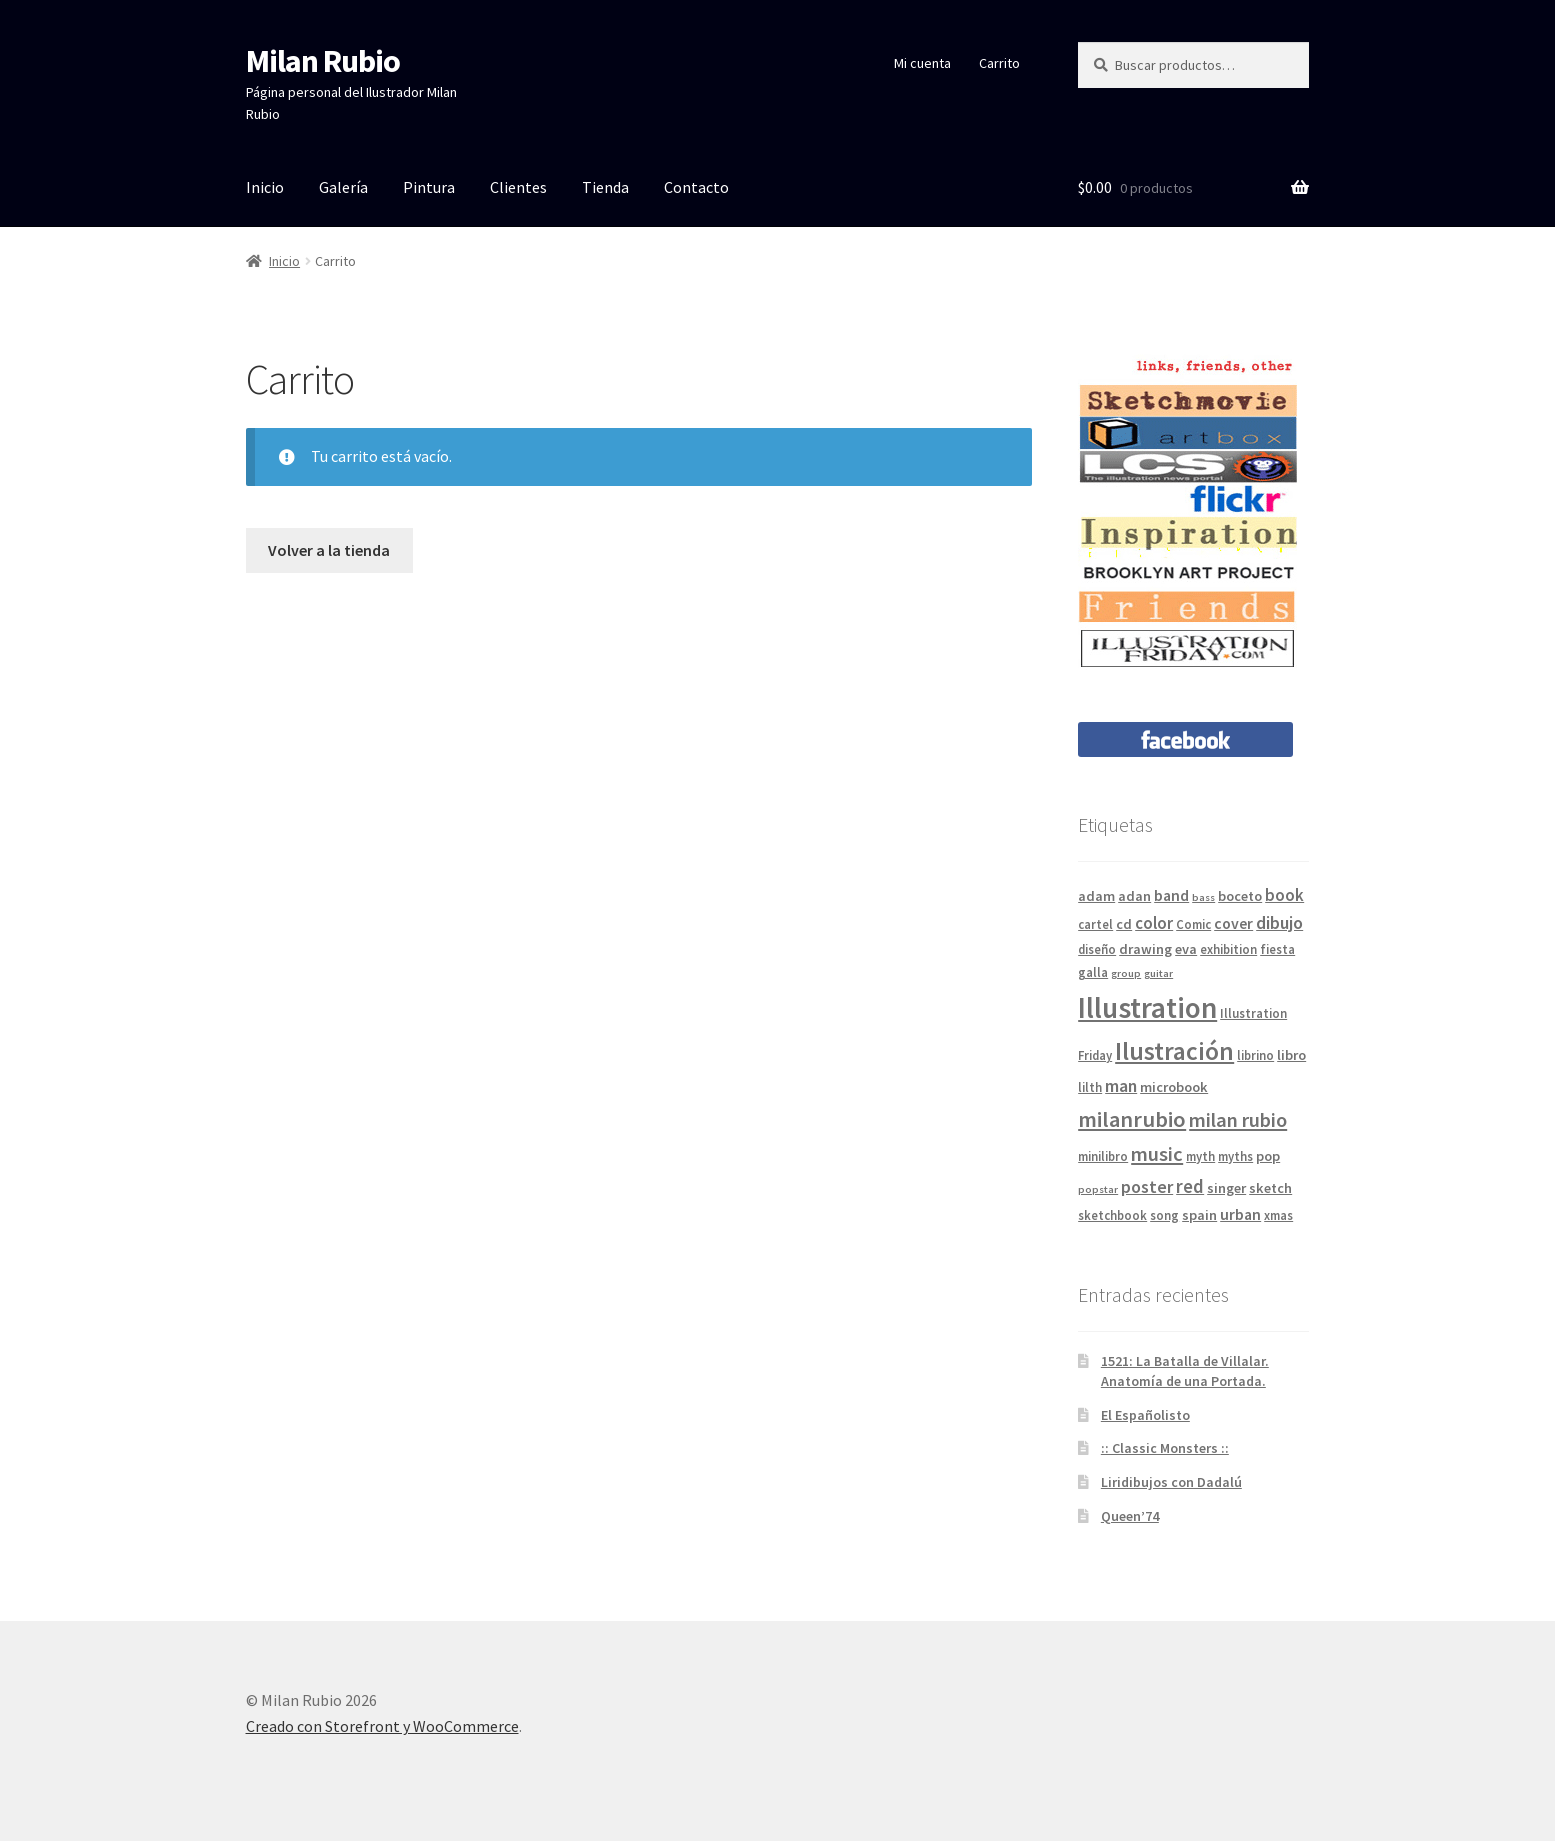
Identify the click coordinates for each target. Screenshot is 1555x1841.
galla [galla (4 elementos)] (1093, 972)
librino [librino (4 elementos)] (1255, 1055)
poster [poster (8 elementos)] (1147, 1186)
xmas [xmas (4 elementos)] (1278, 1215)
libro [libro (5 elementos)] (1291, 1055)
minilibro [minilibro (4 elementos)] (1103, 1156)
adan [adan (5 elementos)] (1134, 896)
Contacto (696, 187)
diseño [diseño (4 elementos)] (1097, 949)
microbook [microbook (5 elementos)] (1174, 1087)
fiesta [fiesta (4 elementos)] (1277, 949)
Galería (343, 187)
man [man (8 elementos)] (1121, 1085)
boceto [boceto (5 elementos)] (1240, 896)
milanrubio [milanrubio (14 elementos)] (1132, 1119)
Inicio (265, 187)
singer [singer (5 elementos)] (1226, 1188)
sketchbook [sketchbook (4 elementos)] (1112, 1215)
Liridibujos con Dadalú (1171, 1482)
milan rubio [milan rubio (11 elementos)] (1238, 1120)
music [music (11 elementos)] (1157, 1154)
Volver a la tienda (329, 550)
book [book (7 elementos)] (1284, 895)
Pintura (429, 187)
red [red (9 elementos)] (1190, 1186)
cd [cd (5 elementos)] (1124, 924)
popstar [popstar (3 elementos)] (1098, 1189)
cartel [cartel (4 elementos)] (1095, 924)
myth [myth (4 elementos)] (1200, 1156)
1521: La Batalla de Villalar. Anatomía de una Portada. (1185, 1371)
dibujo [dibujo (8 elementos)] (1279, 922)
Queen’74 (1130, 1516)
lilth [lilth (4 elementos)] (1090, 1087)
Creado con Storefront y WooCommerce (382, 1726)
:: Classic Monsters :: (1165, 1448)
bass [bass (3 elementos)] (1203, 897)
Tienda (605, 187)
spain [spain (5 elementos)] (1199, 1215)
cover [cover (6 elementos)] (1233, 923)
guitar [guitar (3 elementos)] (1158, 973)
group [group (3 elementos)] (1126, 973)
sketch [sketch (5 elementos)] (1270, 1188)
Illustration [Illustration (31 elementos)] (1147, 1007)
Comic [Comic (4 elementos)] (1193, 924)
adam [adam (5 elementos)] (1096, 896)
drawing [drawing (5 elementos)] (1145, 949)
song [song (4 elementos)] (1164, 1215)
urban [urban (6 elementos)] (1240, 1214)
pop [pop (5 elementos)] (1268, 1156)
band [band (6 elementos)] (1171, 895)
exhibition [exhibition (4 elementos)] (1228, 949)
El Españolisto (1145, 1415)
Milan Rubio (323, 61)
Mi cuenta (922, 63)
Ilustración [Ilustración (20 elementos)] (1174, 1051)
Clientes (518, 187)
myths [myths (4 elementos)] (1235, 1156)
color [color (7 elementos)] (1154, 923)
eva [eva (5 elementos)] (1186, 949)
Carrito (999, 63)
